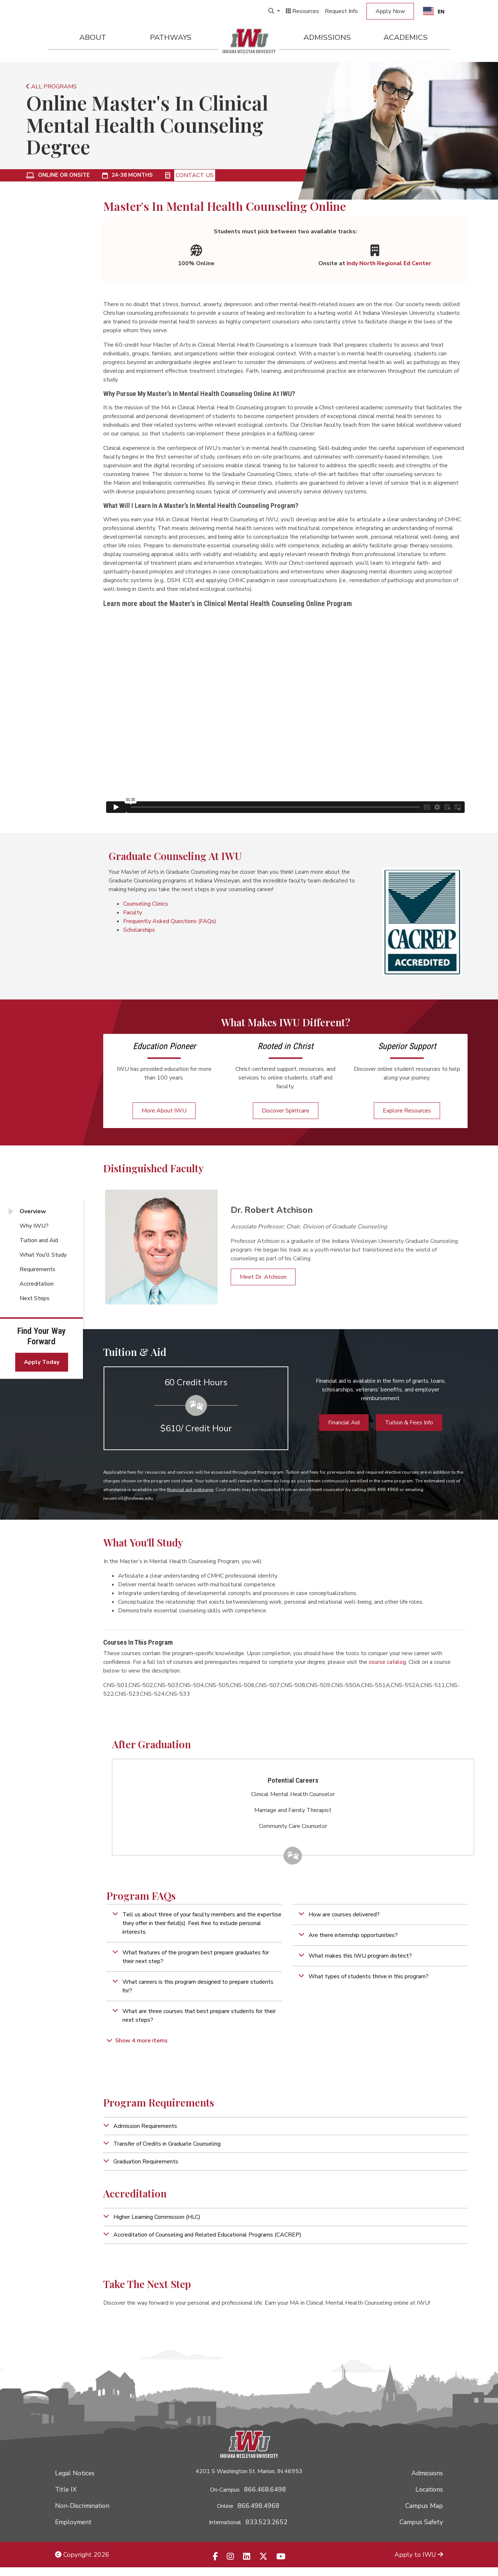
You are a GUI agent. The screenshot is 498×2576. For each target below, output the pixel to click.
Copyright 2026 (82, 2554)
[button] (193, 1923)
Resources (302, 11)
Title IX (65, 2489)
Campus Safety (421, 2522)
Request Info (341, 11)
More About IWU (164, 1111)
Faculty (132, 913)
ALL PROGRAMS (51, 87)
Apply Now (390, 11)
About (92, 37)
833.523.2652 (267, 2522)
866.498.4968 (259, 2505)
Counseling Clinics (145, 904)
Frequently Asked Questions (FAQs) (169, 921)
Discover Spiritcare (285, 1111)
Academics (406, 37)
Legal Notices (75, 2473)
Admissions (327, 37)
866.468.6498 (265, 2489)
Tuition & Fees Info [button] (409, 1423)
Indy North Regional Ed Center (389, 263)
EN (433, 11)
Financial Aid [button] (344, 1423)
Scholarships (139, 930)
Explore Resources (407, 1111)
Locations (429, 2489)
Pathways (171, 37)
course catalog (387, 1662)
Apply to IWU (418, 2554)
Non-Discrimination (82, 2505)
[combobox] (434, 11)
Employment (73, 2522)
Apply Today (41, 1362)
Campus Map (424, 2505)
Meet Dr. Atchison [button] (263, 1277)
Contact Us (195, 175)
